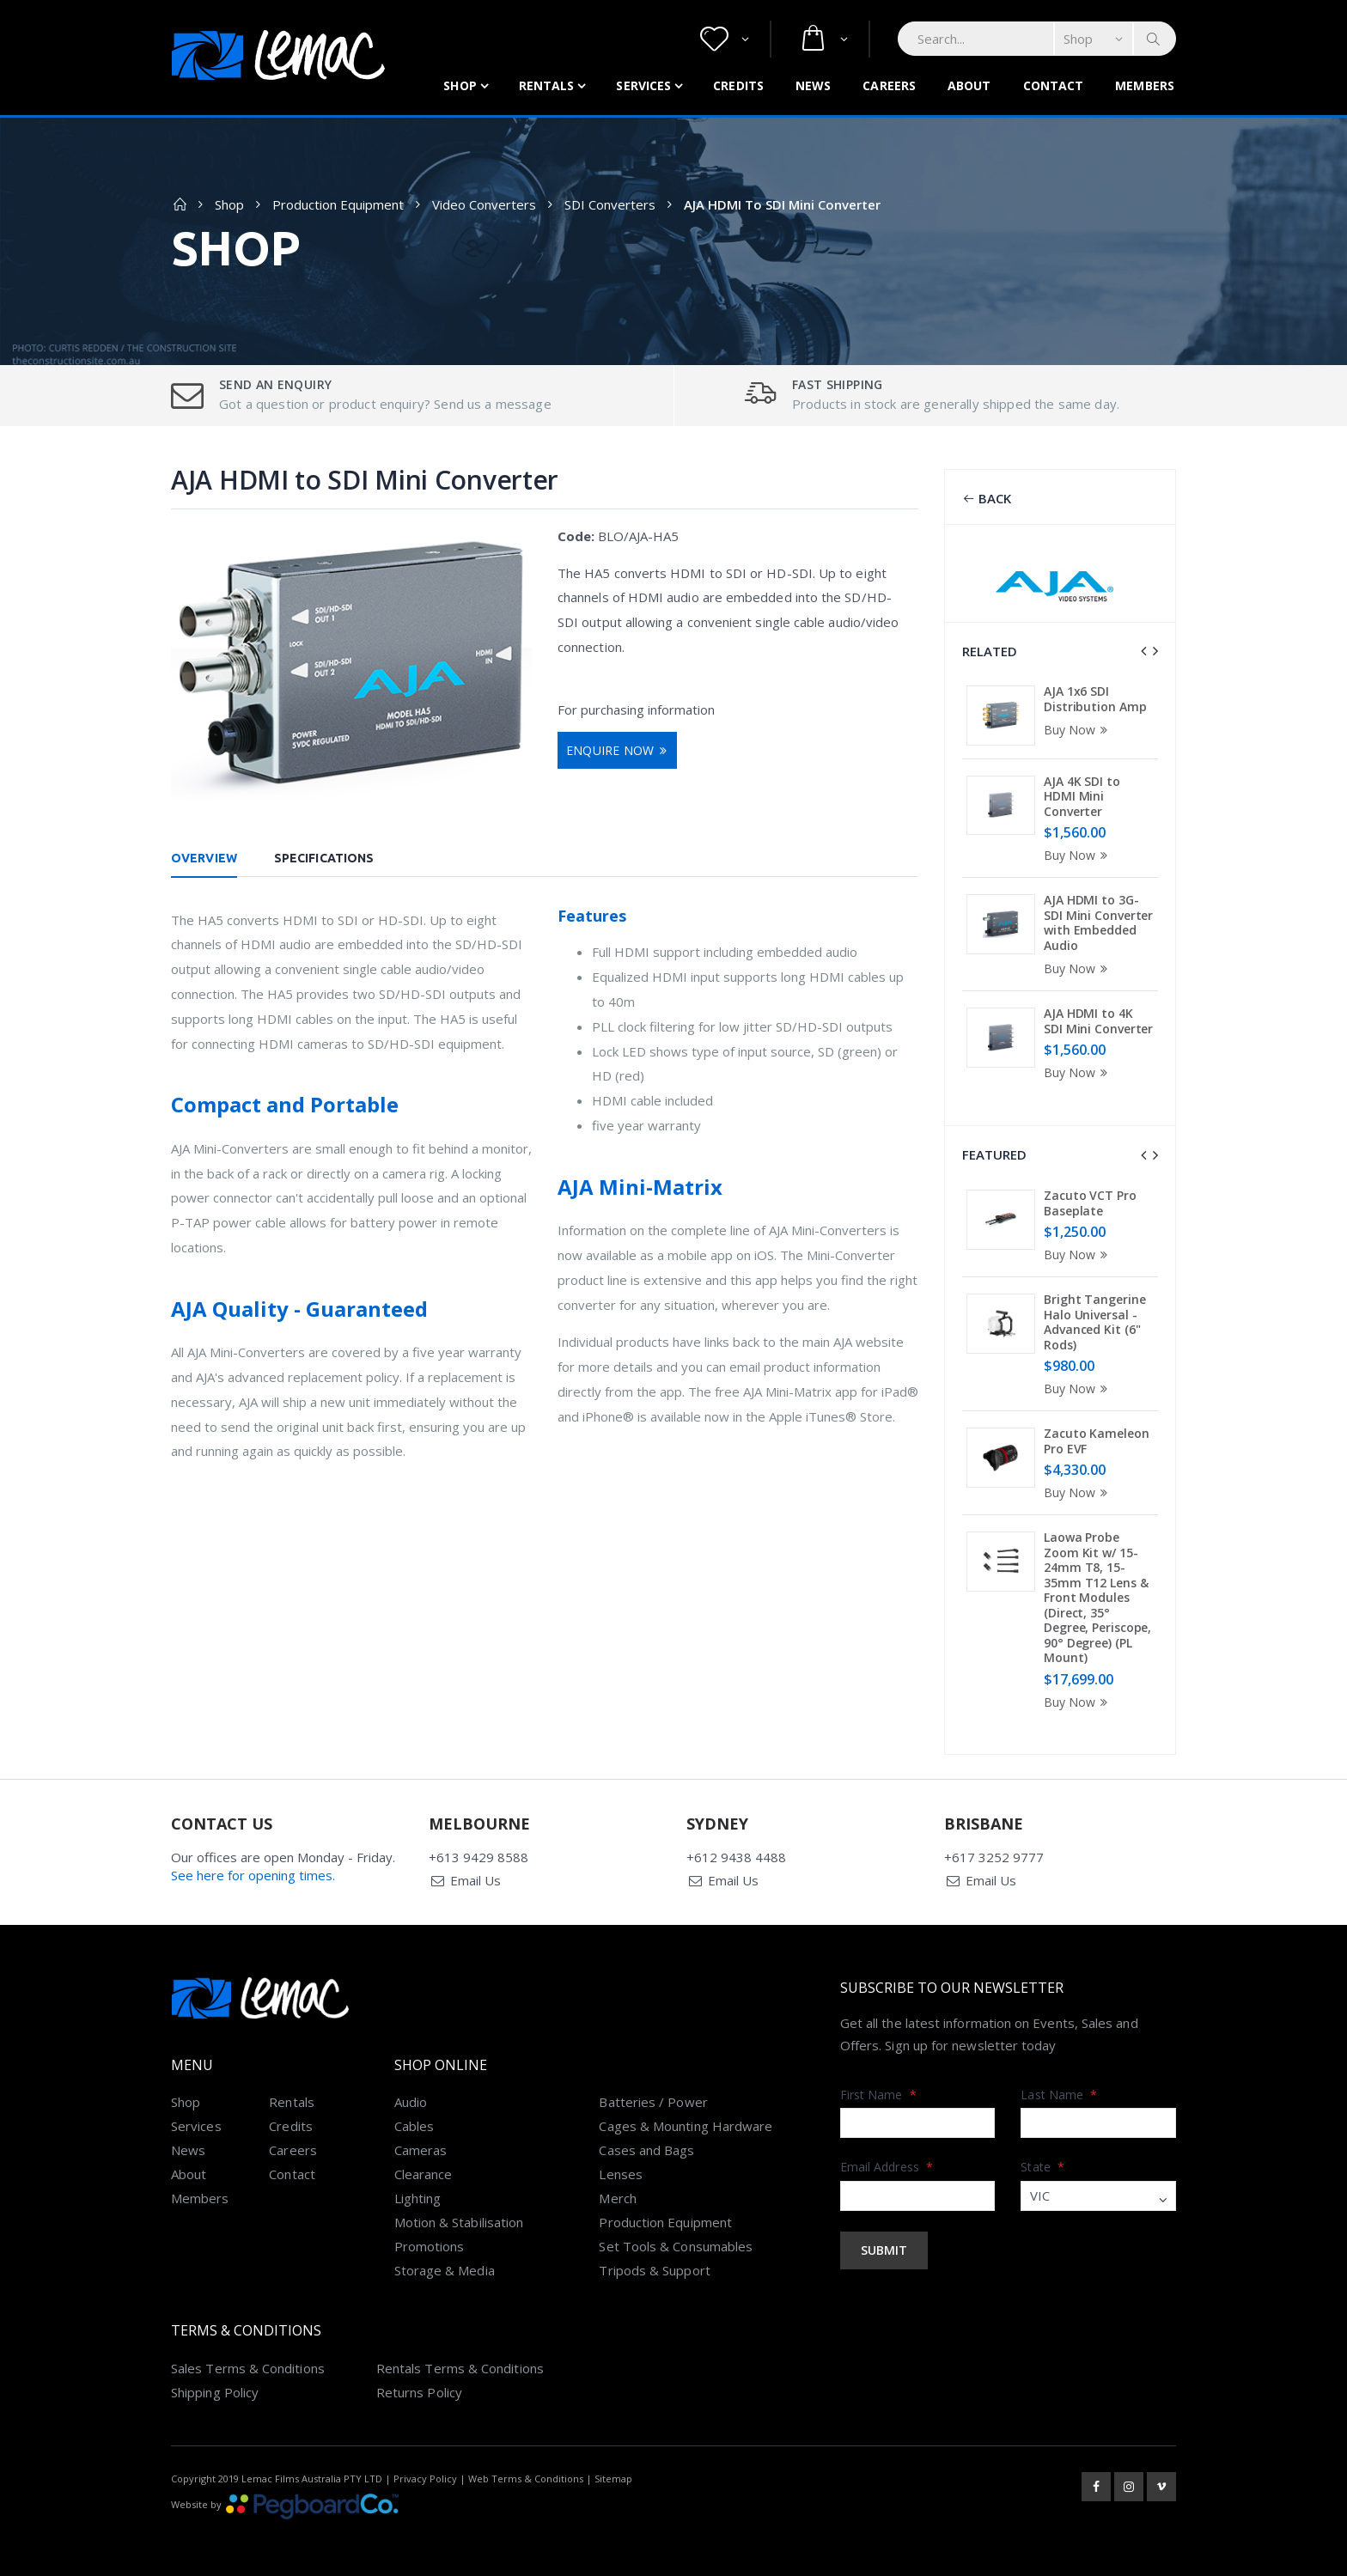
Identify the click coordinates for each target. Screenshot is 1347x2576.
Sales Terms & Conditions (248, 2363)
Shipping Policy (215, 2387)
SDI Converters (609, 204)
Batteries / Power (653, 2096)
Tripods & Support (654, 2265)
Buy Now (1078, 730)
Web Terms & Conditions (525, 2473)
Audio (410, 2096)
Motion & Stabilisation (459, 2217)
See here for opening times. (253, 1870)
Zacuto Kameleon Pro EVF (1096, 1439)
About (969, 85)
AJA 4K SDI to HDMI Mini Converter (1082, 796)
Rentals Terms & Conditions (460, 2363)
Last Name (1059, 2089)
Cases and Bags (646, 2144)
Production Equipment (338, 204)
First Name (878, 2089)
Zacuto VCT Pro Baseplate (1090, 1201)
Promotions (429, 2241)
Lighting (418, 2192)
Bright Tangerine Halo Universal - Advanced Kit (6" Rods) (1094, 1320)
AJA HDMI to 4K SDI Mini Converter (1098, 1021)
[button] (724, 39)
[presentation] (1143, 651)
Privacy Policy (425, 2473)
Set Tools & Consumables (676, 2241)
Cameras (421, 2144)
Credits (738, 85)
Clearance (423, 2168)
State (1042, 2161)
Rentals (547, 85)
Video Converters (484, 204)
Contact (1053, 85)
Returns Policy (419, 2387)
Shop (459, 85)
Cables (414, 2120)
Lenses (620, 2168)
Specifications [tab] (324, 858)
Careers (889, 85)
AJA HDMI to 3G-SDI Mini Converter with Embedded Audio (1098, 922)
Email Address (886, 2161)
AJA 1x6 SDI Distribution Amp (1095, 699)
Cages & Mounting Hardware (685, 2120)
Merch (617, 2192)
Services (643, 85)
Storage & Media (444, 2265)
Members (1144, 85)
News (813, 85)
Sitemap (613, 2473)
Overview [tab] (204, 858)
